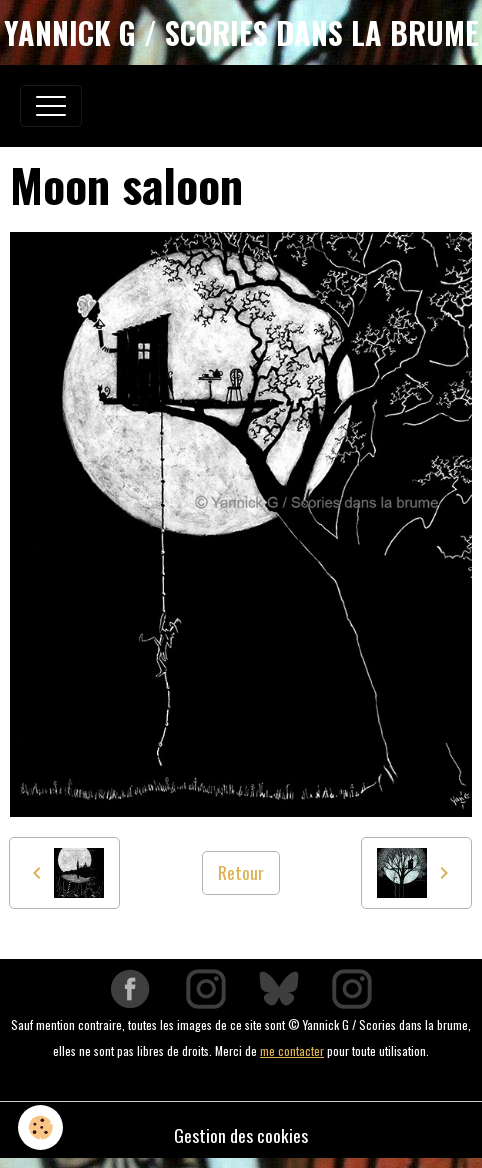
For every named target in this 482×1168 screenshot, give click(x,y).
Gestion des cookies (241, 1135)
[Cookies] (40, 1127)
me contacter (292, 1050)
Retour (241, 872)
